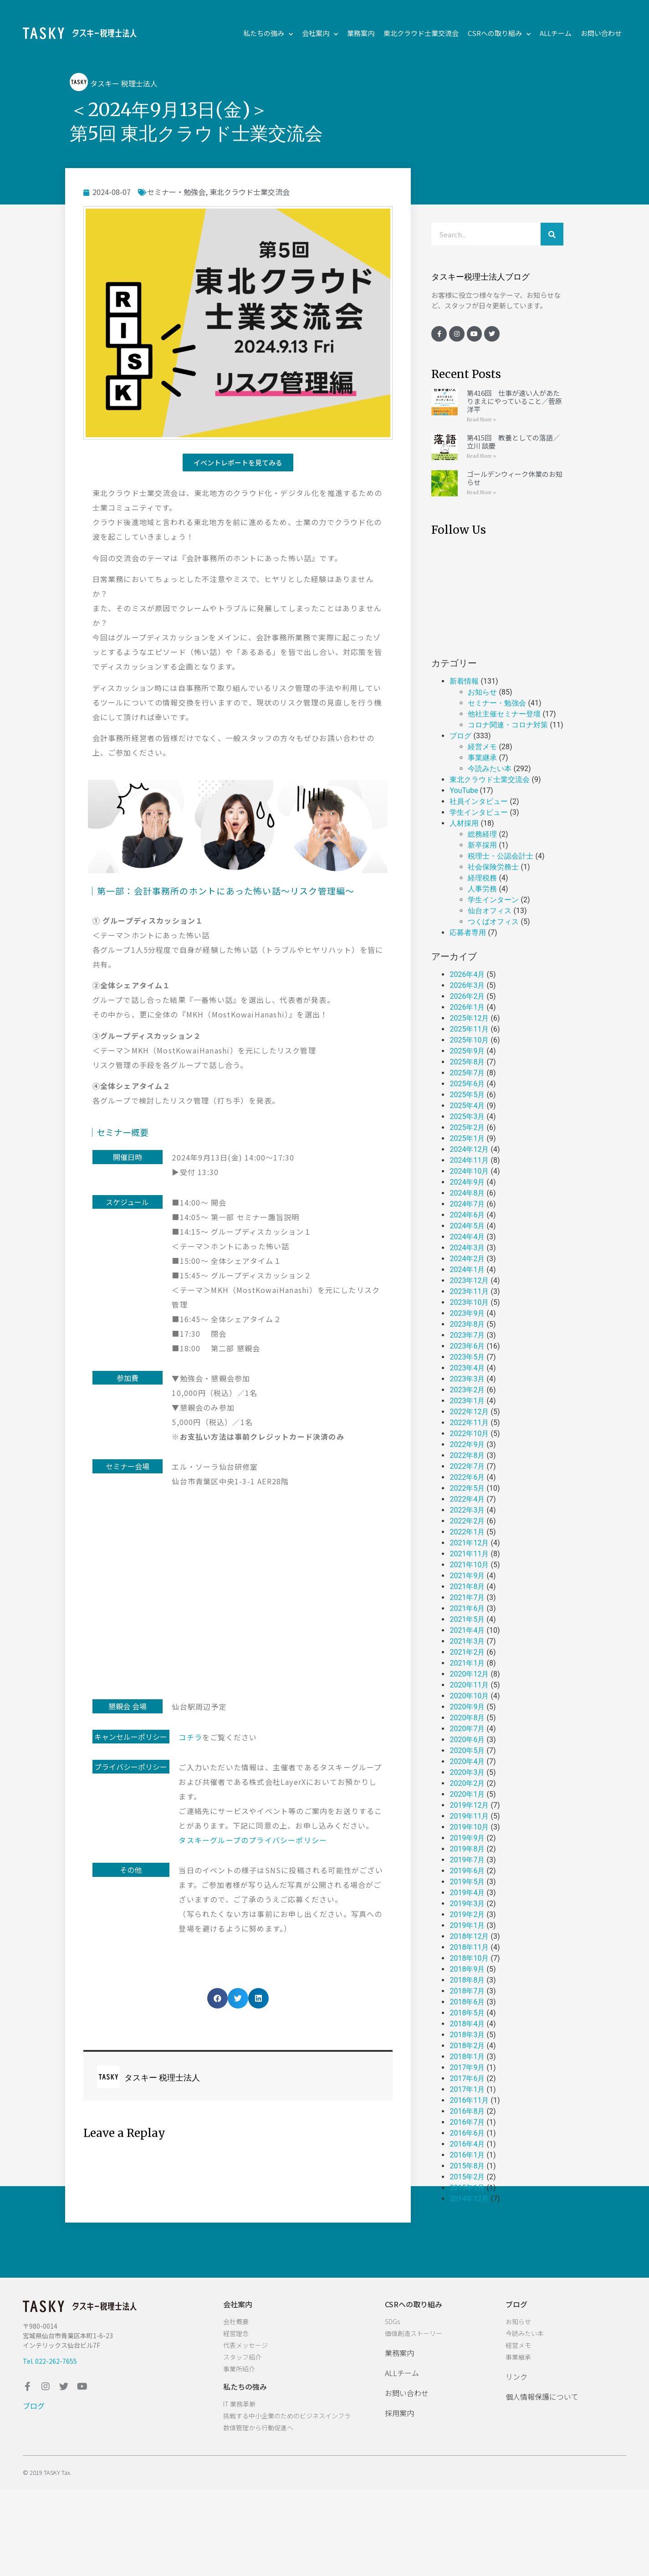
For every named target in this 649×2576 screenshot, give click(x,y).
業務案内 (360, 33)
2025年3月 (467, 1116)
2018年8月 (467, 1980)
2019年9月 (467, 1838)
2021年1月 (467, 1663)
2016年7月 (467, 2122)
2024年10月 (469, 1171)
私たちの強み (268, 33)
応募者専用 (468, 932)
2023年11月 (469, 1291)
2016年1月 (467, 2155)
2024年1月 (467, 1269)
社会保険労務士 (493, 867)
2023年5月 (467, 1357)
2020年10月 (469, 1696)
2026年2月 (467, 996)
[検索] (552, 234)
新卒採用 (482, 845)
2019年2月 (467, 1914)
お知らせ (482, 692)
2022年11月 (469, 1422)
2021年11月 (469, 1553)
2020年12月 (469, 1674)
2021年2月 (467, 1652)
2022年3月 (467, 1510)
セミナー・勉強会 (176, 191)
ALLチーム (556, 33)
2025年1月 (467, 1138)
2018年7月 (467, 1991)
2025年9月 (467, 1051)
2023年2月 (467, 1389)
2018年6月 (467, 2002)
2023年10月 (469, 1302)
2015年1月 (467, 2187)
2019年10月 (469, 1827)
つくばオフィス (493, 921)
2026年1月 (467, 1007)
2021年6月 (467, 1608)
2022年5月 (467, 1488)
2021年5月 (467, 1619)
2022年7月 (467, 1466)
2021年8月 (467, 1586)
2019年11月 (469, 1816)
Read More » (481, 420)
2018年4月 (467, 2023)
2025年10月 (469, 1040)
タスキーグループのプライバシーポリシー (253, 1840)
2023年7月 (467, 1335)
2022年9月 (467, 1444)
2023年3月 (467, 1379)
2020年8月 (467, 1717)
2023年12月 (469, 1280)
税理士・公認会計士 (500, 856)
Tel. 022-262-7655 (50, 2361)
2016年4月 (467, 2144)
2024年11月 (469, 1160)
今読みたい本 (489, 768)
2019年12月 (469, 1805)
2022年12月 (469, 1411)
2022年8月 (467, 1455)
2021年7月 (467, 1597)
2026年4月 (467, 974)
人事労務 (482, 888)
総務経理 (482, 834)
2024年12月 (469, 1149)
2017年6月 (467, 2078)
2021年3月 (467, 1641)
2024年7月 (467, 1204)
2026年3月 (467, 985)
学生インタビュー (479, 812)
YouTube (464, 790)
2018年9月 (467, 1969)
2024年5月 (467, 1226)
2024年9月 (467, 1182)
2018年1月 (467, 2056)
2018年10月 (469, 1958)
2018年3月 (467, 2034)
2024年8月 (467, 1193)
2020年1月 (467, 1794)
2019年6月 (467, 1870)
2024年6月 (467, 1215)
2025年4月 (467, 1105)
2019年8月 (467, 1849)
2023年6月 (467, 1346)
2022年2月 (467, 1521)
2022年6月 (467, 1477)
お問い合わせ (601, 33)
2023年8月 (467, 1324)
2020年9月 (467, 1706)
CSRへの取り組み (499, 33)
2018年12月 (469, 1936)
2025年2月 (467, 1127)
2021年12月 (469, 1542)
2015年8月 (467, 2166)
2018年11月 (469, 1947)
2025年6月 (467, 1083)
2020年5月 (467, 1750)
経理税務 (482, 878)
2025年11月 (469, 1029)
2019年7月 (467, 1859)
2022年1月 (467, 1532)
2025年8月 (467, 1062)
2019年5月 (467, 1881)
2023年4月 (467, 1368)
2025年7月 (467, 1072)
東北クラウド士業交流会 (421, 33)
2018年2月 (467, 2045)
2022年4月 (467, 1499)
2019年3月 (467, 1903)
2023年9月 (467, 1313)
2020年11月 (469, 1685)
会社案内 (320, 33)
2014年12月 (469, 2198)
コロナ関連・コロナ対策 (508, 725)
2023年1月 (467, 1400)
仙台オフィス (489, 910)
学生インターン (493, 899)
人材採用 (464, 823)
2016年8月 (467, 2111)
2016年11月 (469, 2100)
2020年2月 (467, 1783)
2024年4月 (467, 1236)
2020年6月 (467, 1739)
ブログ (460, 735)
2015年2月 (467, 2176)
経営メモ (482, 746)
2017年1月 (467, 2089)
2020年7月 (467, 1728)
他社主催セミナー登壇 (504, 714)
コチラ (190, 1737)
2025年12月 (469, 1018)
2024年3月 (467, 1247)
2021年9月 (467, 1575)
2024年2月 (467, 1258)
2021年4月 (467, 1630)
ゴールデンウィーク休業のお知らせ (514, 478)
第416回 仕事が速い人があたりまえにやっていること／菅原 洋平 (514, 401)
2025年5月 (467, 1094)
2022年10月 (469, 1433)
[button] (238, 462)
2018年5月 (467, 2013)
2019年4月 (467, 1892)
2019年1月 (467, 1925)
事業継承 (482, 757)
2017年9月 (467, 2067)
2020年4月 (467, 1761)
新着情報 (464, 681)
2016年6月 (467, 2133)
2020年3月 (467, 1772)
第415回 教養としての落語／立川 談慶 (513, 441)
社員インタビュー (479, 801)
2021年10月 (469, 1564)
